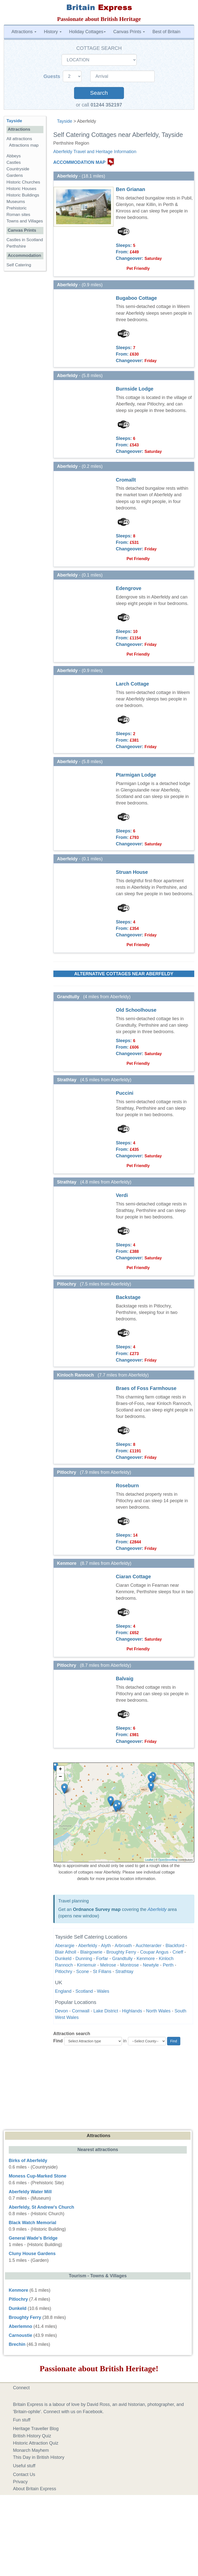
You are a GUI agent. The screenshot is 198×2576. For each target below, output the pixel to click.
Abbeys (13, 156)
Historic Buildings (22, 195)
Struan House (132, 872)
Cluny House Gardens (32, 2253)
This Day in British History (38, 2457)
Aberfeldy (157, 1909)
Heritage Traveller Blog (36, 2428)
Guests (52, 76)
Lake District (106, 2010)
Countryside (17, 169)
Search (99, 93)
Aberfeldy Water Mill (30, 2191)
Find (58, 2040)
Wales (103, 1991)
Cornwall (81, 2010)
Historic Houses (21, 188)
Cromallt (126, 480)
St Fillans (102, 1971)
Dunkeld (63, 1958)
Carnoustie (20, 2335)
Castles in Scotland (24, 239)
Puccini (124, 1093)
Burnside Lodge (135, 389)
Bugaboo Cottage (136, 298)
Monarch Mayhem (31, 2450)
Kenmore (146, 1958)
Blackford (175, 1945)
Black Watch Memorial (32, 2222)
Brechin (17, 2344)
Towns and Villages (24, 221)
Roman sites (18, 214)
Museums (15, 201)
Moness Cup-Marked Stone (37, 2176)
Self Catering (18, 265)
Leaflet (149, 1859)
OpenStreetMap (168, 1859)
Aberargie (65, 1945)
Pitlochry (63, 1971)
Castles (13, 162)
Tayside (64, 121)
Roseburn (127, 1485)
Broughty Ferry (121, 1952)
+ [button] (60, 1769)
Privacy (20, 2481)
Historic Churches (23, 182)
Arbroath (123, 1945)
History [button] (53, 31)
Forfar (102, 1958)
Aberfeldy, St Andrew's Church (41, 2207)
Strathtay (124, 1971)
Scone (82, 1971)
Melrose (108, 1965)
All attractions (19, 138)
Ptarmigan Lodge (136, 775)
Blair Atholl (65, 1952)
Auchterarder (149, 1945)
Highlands (132, 2010)
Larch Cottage (132, 684)
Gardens (14, 175)
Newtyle (151, 1965)
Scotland (84, 1991)
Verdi (122, 1195)
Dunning (84, 1958)
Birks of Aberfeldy (28, 2160)
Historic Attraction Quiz (35, 2443)
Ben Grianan (130, 189)
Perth (168, 1965)
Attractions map (24, 145)
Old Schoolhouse (136, 1010)
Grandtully (122, 1958)
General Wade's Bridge (33, 2238)
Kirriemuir (86, 1965)
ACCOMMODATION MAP (79, 162)
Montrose (129, 1965)
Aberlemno (20, 2326)
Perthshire (16, 246)
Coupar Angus (154, 1952)
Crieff (178, 1952)
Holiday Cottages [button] (87, 31)
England (63, 1991)
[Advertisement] (99, 2086)
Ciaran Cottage (133, 1576)
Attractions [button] (23, 31)
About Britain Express (34, 2488)
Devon (61, 2010)
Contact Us (24, 2474)
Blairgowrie (91, 1952)
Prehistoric (16, 208)
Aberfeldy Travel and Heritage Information (94, 151)
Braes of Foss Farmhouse (146, 1388)
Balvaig (124, 1678)
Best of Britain (166, 31)
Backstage (128, 1297)
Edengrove (128, 588)
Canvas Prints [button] (129, 31)
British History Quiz (32, 2435)
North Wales (158, 2010)
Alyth (106, 1945)
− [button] (60, 1777)
